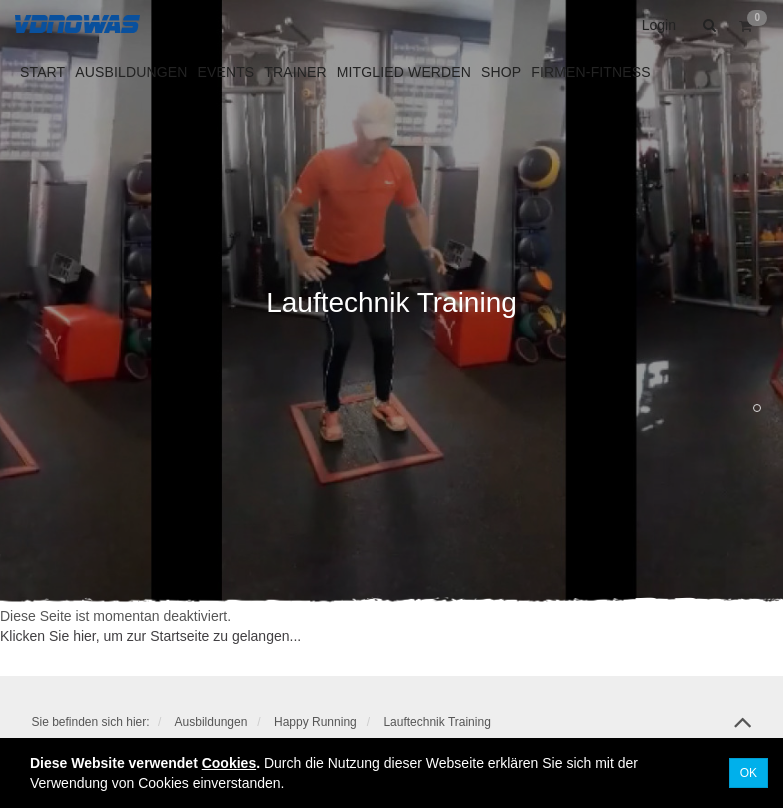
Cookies (229, 763)
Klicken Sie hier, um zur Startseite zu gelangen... (150, 636)
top (742, 729)
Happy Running (315, 722)
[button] (707, 25)
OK (748, 773)
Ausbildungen (211, 722)
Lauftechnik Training (436, 722)
